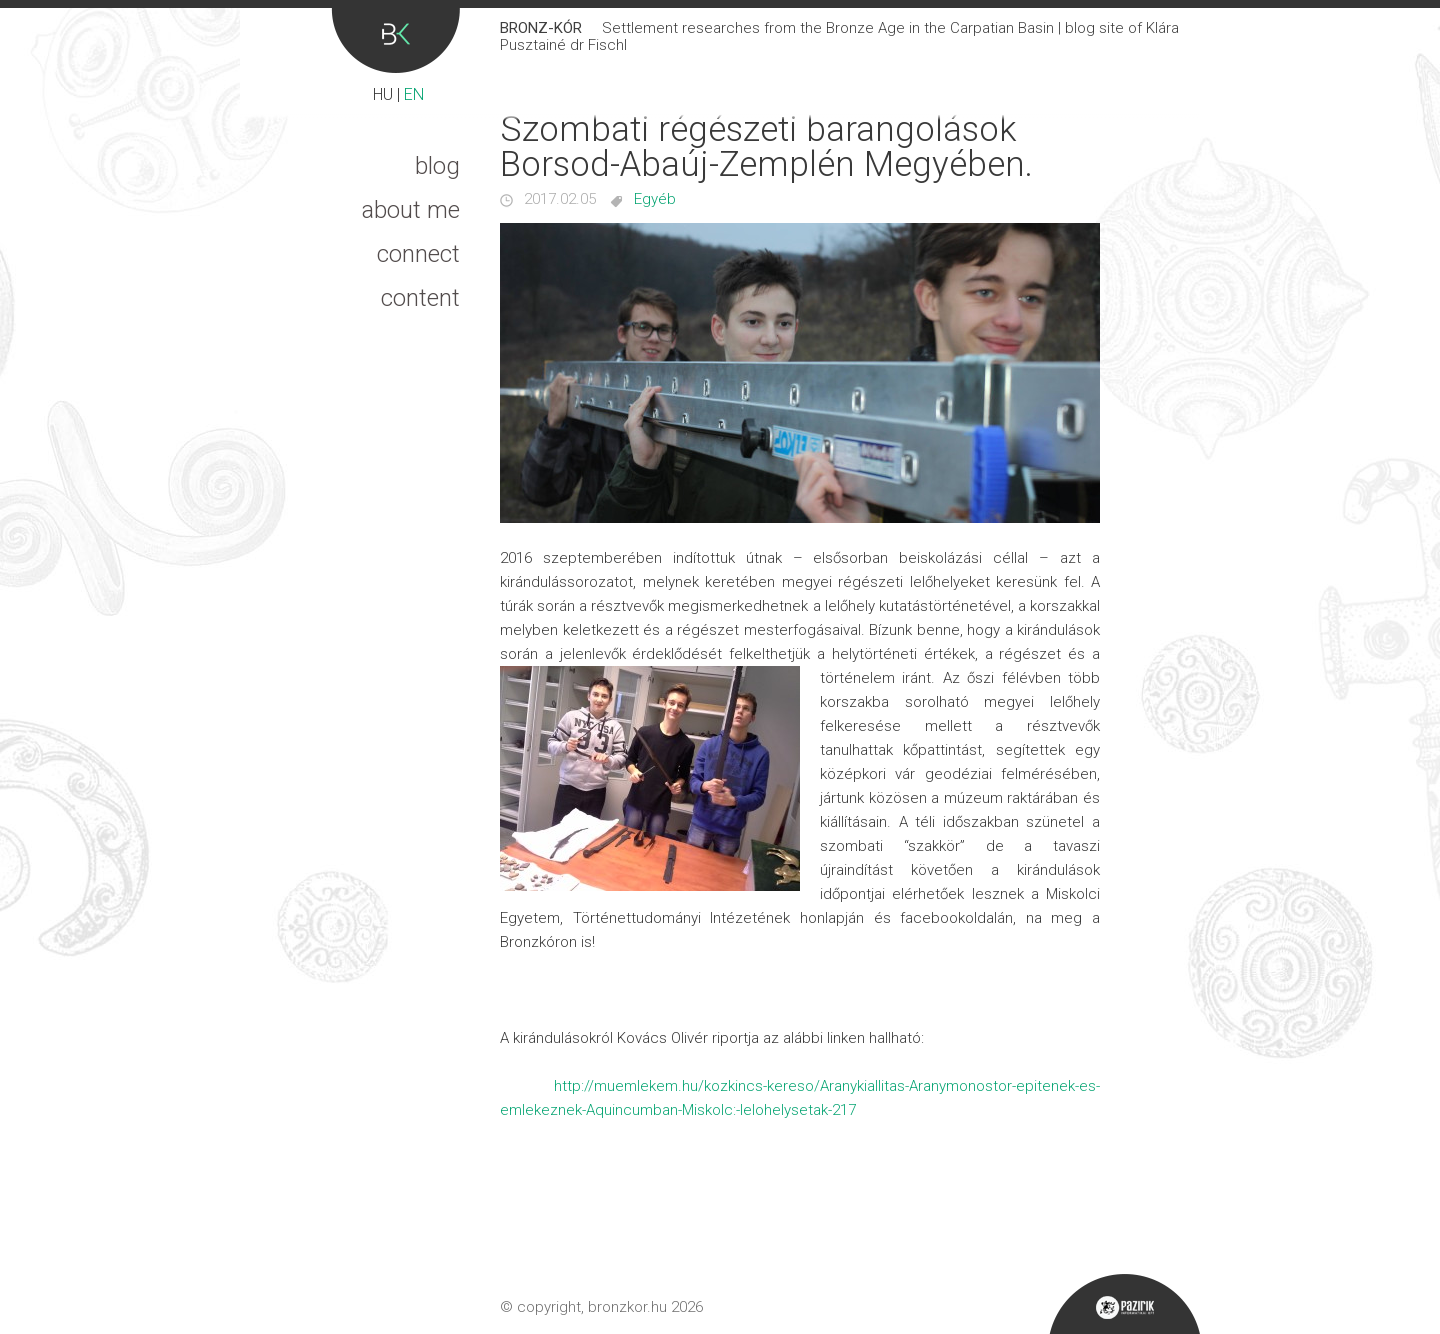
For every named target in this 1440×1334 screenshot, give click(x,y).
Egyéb (655, 199)
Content (420, 298)
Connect (418, 254)
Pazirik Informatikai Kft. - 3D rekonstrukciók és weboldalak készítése (1124, 1304)
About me (411, 210)
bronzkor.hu (627, 1307)
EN (414, 94)
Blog (437, 166)
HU (383, 94)
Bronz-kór (395, 40)
